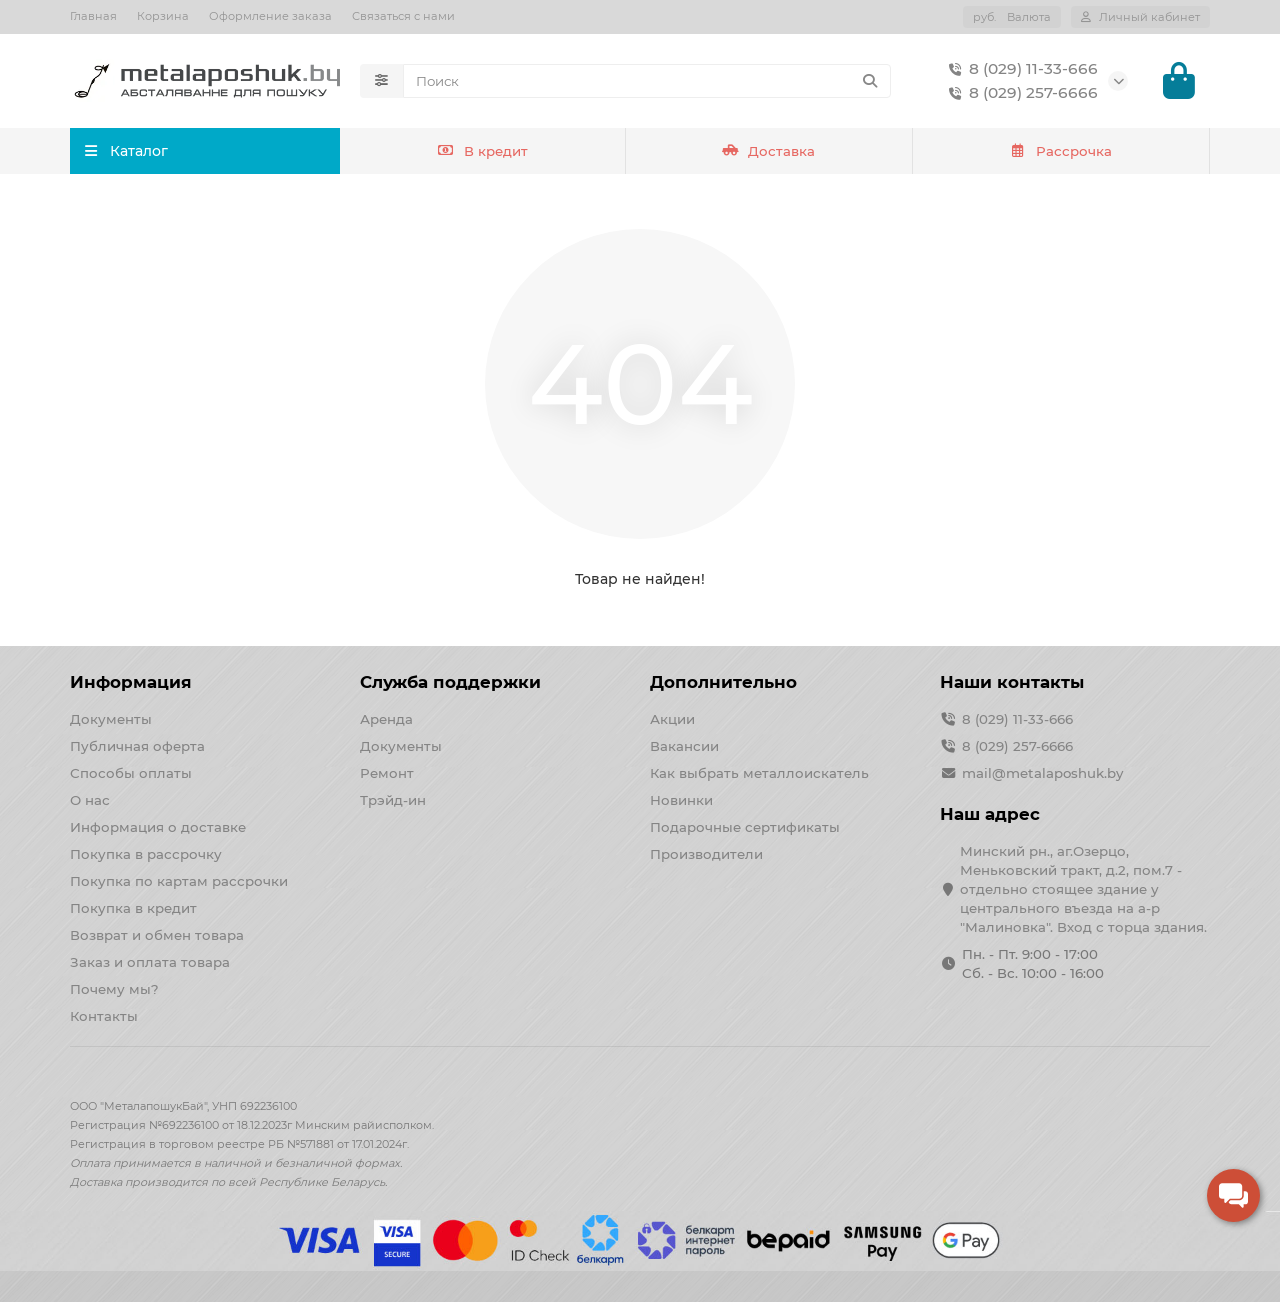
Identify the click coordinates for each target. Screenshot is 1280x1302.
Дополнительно (723, 682)
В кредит (482, 153)
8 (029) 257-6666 (1019, 94)
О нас (90, 800)
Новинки (681, 800)
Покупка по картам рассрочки (179, 881)
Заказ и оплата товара (150, 962)
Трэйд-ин (393, 800)
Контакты (104, 1016)
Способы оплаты (131, 773)
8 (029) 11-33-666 (1019, 70)
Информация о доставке (158, 827)
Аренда (386, 719)
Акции (672, 719)
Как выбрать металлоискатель (759, 773)
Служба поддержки (450, 682)
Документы (111, 719)
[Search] (647, 82)
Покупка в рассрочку (146, 854)
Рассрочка (1060, 153)
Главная (93, 16)
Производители (706, 854)
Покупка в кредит (133, 908)
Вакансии (684, 746)
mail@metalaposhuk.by (1042, 773)
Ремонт (387, 773)
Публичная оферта (137, 746)
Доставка (769, 153)
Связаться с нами (403, 16)
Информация (131, 682)
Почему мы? (114, 989)
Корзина (163, 16)
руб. (1012, 17)
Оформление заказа (270, 16)
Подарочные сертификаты (745, 827)
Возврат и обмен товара (157, 935)
